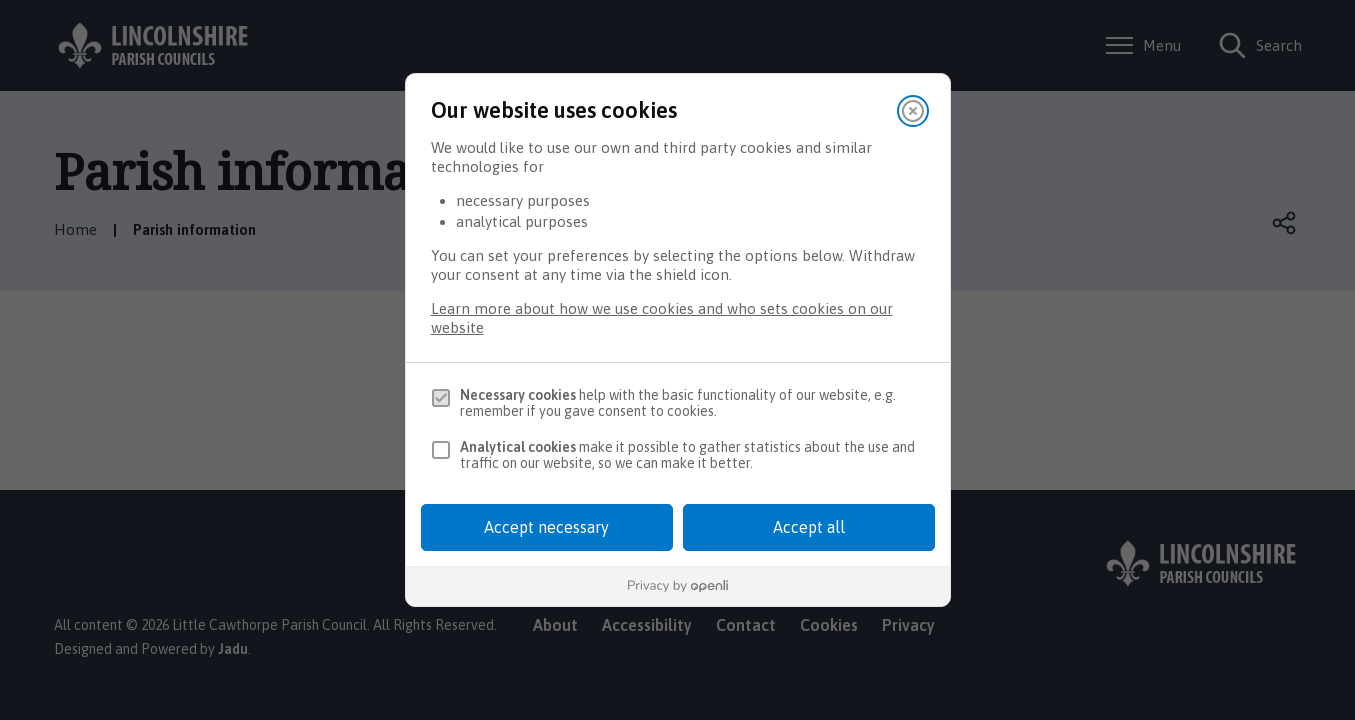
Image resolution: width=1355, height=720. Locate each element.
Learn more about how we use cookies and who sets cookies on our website (662, 318)
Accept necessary (546, 527)
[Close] (913, 111)
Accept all (809, 527)
